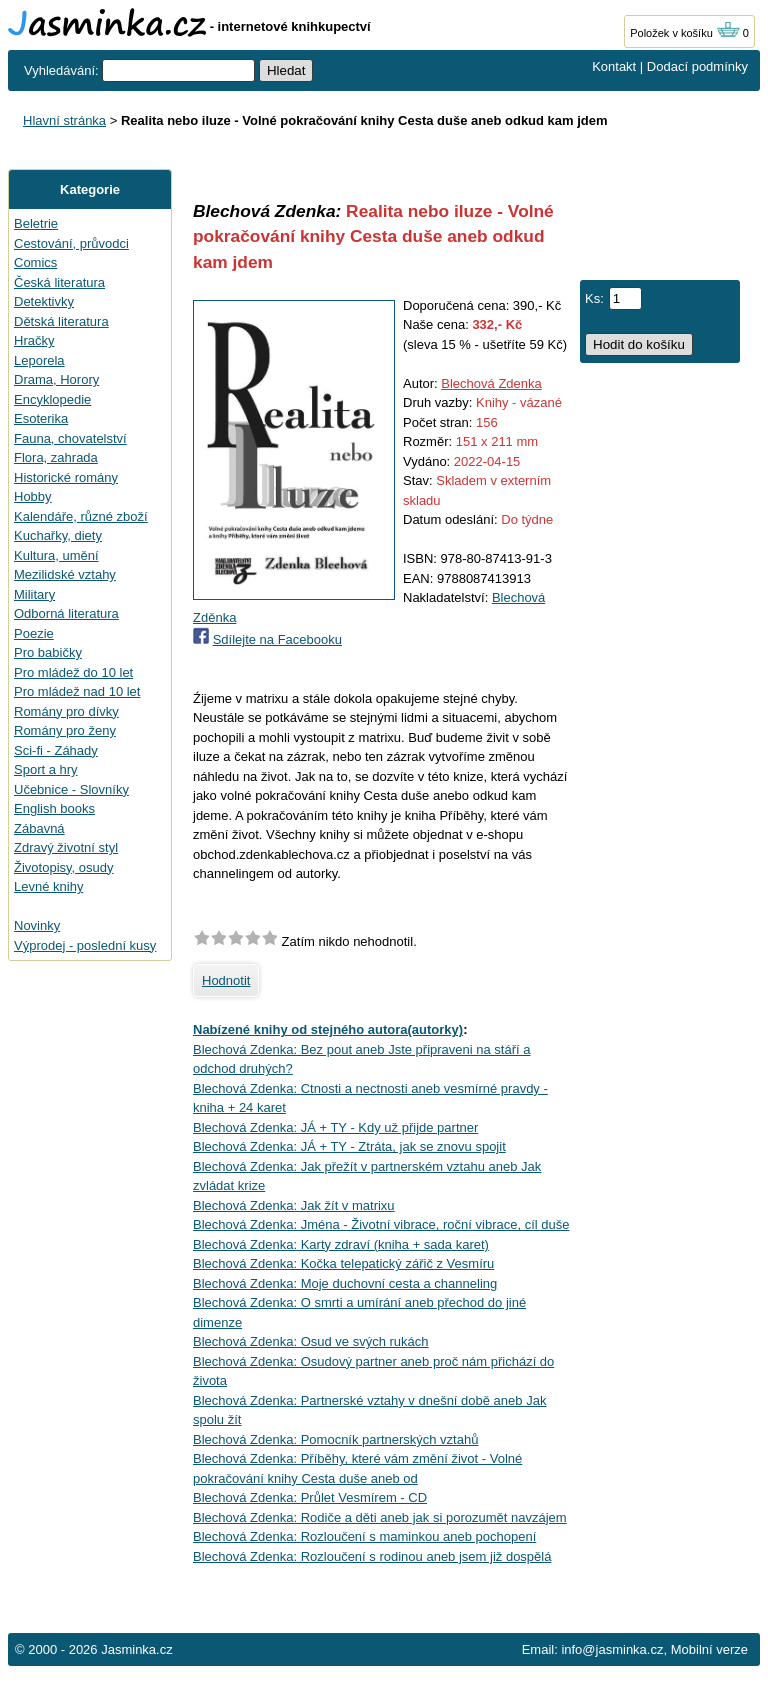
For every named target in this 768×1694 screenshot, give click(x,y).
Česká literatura (59, 282)
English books (54, 808)
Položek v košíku (685, 33)
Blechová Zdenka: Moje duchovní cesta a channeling (345, 1283)
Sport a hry (46, 769)
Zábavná (39, 828)
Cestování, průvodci (71, 243)
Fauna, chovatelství (70, 438)
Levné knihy (48, 886)
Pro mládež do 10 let (73, 672)
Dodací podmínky (697, 66)
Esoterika (41, 418)
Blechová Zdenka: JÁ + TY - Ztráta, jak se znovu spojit (349, 1146)
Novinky (37, 925)
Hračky (34, 340)
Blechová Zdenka (491, 383)
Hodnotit (226, 980)
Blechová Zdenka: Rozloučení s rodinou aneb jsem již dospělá (372, 1556)
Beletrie (36, 223)
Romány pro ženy (65, 730)
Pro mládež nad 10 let (77, 691)
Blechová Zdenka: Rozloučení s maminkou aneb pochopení (364, 1536)
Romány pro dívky (66, 711)
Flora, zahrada (56, 457)
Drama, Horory (56, 379)
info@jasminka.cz (612, 1649)
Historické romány (66, 477)
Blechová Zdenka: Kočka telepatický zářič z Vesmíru (343, 1263)
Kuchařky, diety (58, 535)
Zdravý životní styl (66, 847)
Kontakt (614, 66)
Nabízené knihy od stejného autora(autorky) (328, 1029)
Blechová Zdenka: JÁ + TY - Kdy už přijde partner (335, 1127)
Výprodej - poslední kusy (85, 945)
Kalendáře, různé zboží (81, 516)
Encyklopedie (52, 399)
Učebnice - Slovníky (71, 789)
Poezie (34, 633)
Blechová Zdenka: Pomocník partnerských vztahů (335, 1439)
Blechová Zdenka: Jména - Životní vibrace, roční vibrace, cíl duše (381, 1224)
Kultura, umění (56, 555)
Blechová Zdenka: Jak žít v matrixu (294, 1205)
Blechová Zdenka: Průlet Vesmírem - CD (310, 1497)
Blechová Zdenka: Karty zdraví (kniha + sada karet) (341, 1244)
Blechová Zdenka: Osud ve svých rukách (311, 1341)
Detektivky (44, 301)
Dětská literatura (61, 321)
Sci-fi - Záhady (56, 750)
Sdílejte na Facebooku (277, 639)
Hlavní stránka (64, 120)
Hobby (33, 496)
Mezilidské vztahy (65, 574)
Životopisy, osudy (63, 867)
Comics (35, 262)
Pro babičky (48, 652)
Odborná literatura (66, 613)
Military (34, 594)
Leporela (39, 360)
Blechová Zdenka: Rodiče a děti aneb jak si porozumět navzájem (380, 1517)
